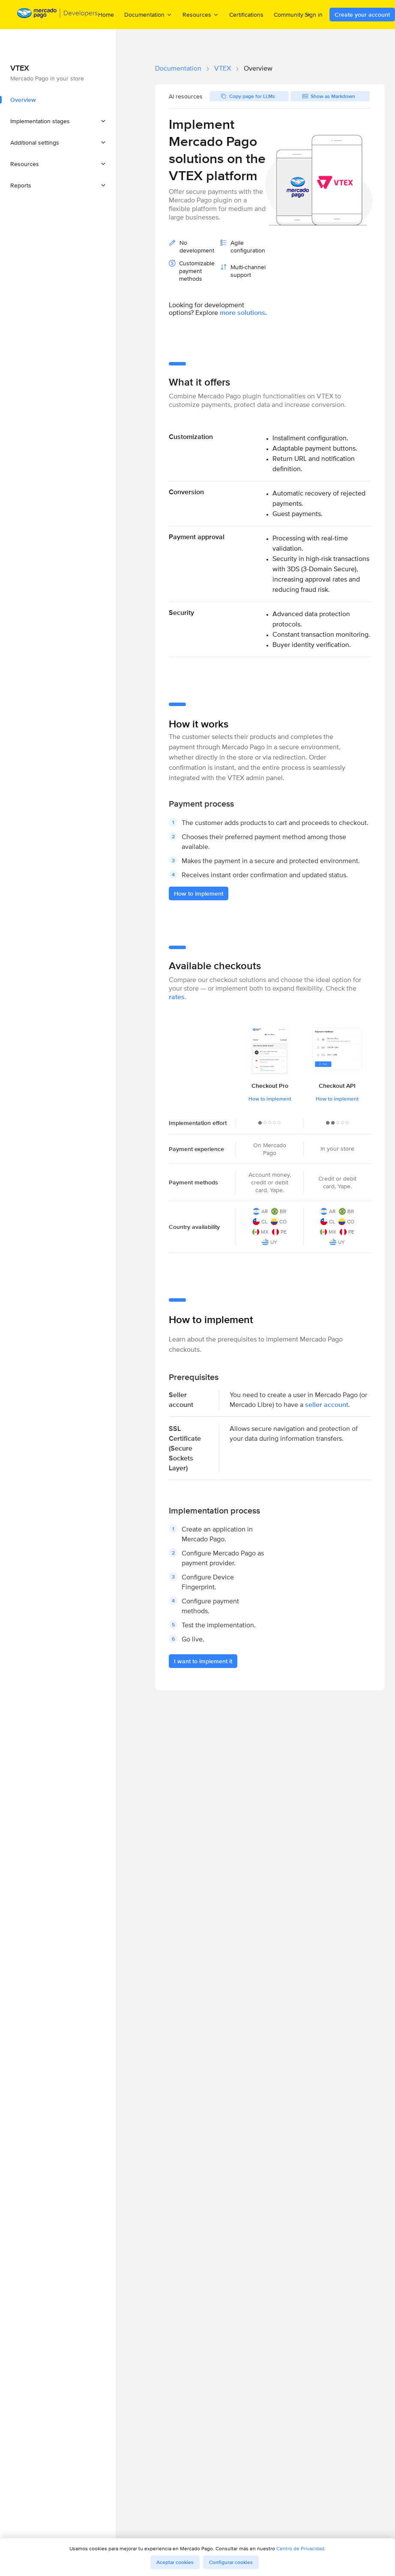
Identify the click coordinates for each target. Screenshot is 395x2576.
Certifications (246, 14)
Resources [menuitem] (201, 14)
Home (106, 14)
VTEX (222, 68)
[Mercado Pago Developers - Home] (57, 14)
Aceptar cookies (175, 2562)
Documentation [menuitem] (148, 14)
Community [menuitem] (292, 14)
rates (177, 997)
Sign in (314, 14)
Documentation (178, 68)
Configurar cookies (231, 2562)
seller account (326, 1405)
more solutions (242, 313)
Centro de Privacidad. (301, 2548)
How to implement (269, 1099)
